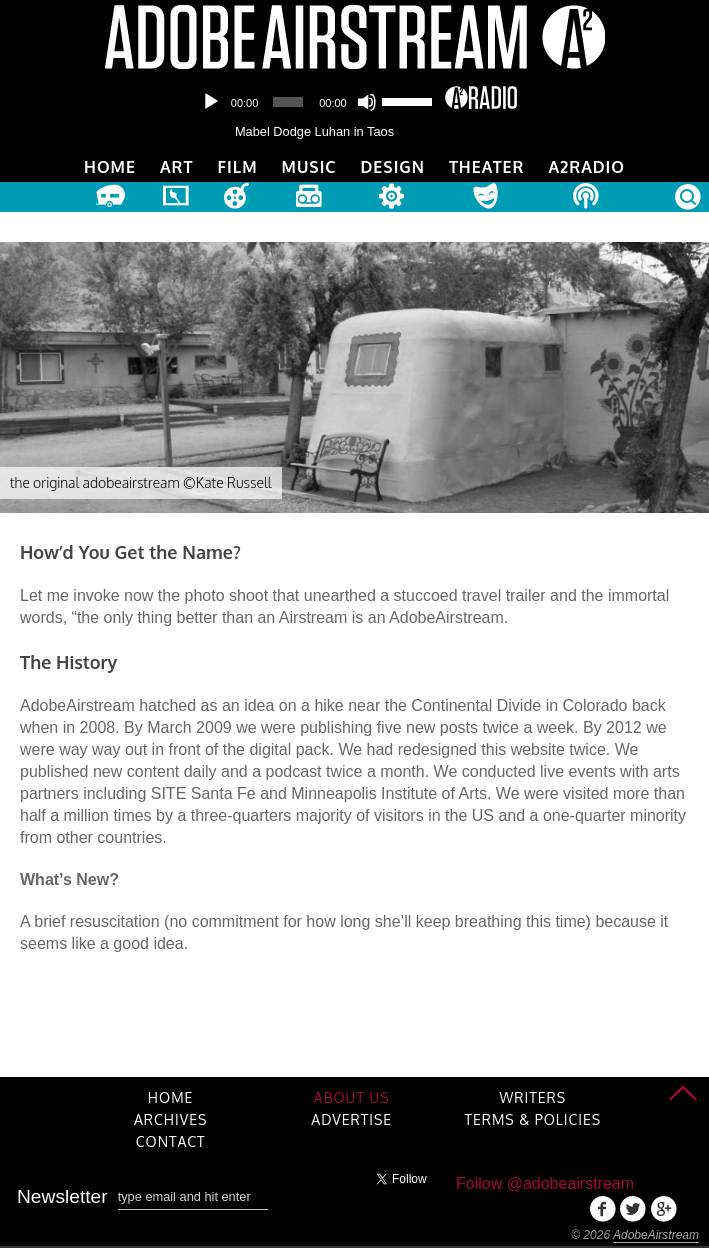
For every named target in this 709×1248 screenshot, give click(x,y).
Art (176, 167)
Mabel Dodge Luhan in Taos (314, 131)
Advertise (351, 1119)
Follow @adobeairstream (545, 1183)
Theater (486, 167)
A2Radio (586, 167)
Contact (171, 1141)
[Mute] (367, 102)
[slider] (288, 102)
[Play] (211, 102)
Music (309, 167)
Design (393, 167)
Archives (170, 1119)
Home (110, 167)
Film (237, 167)
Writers (533, 1097)
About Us (352, 1097)
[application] (315, 102)
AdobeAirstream (656, 1235)
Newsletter (62, 1196)
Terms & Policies (532, 1119)
